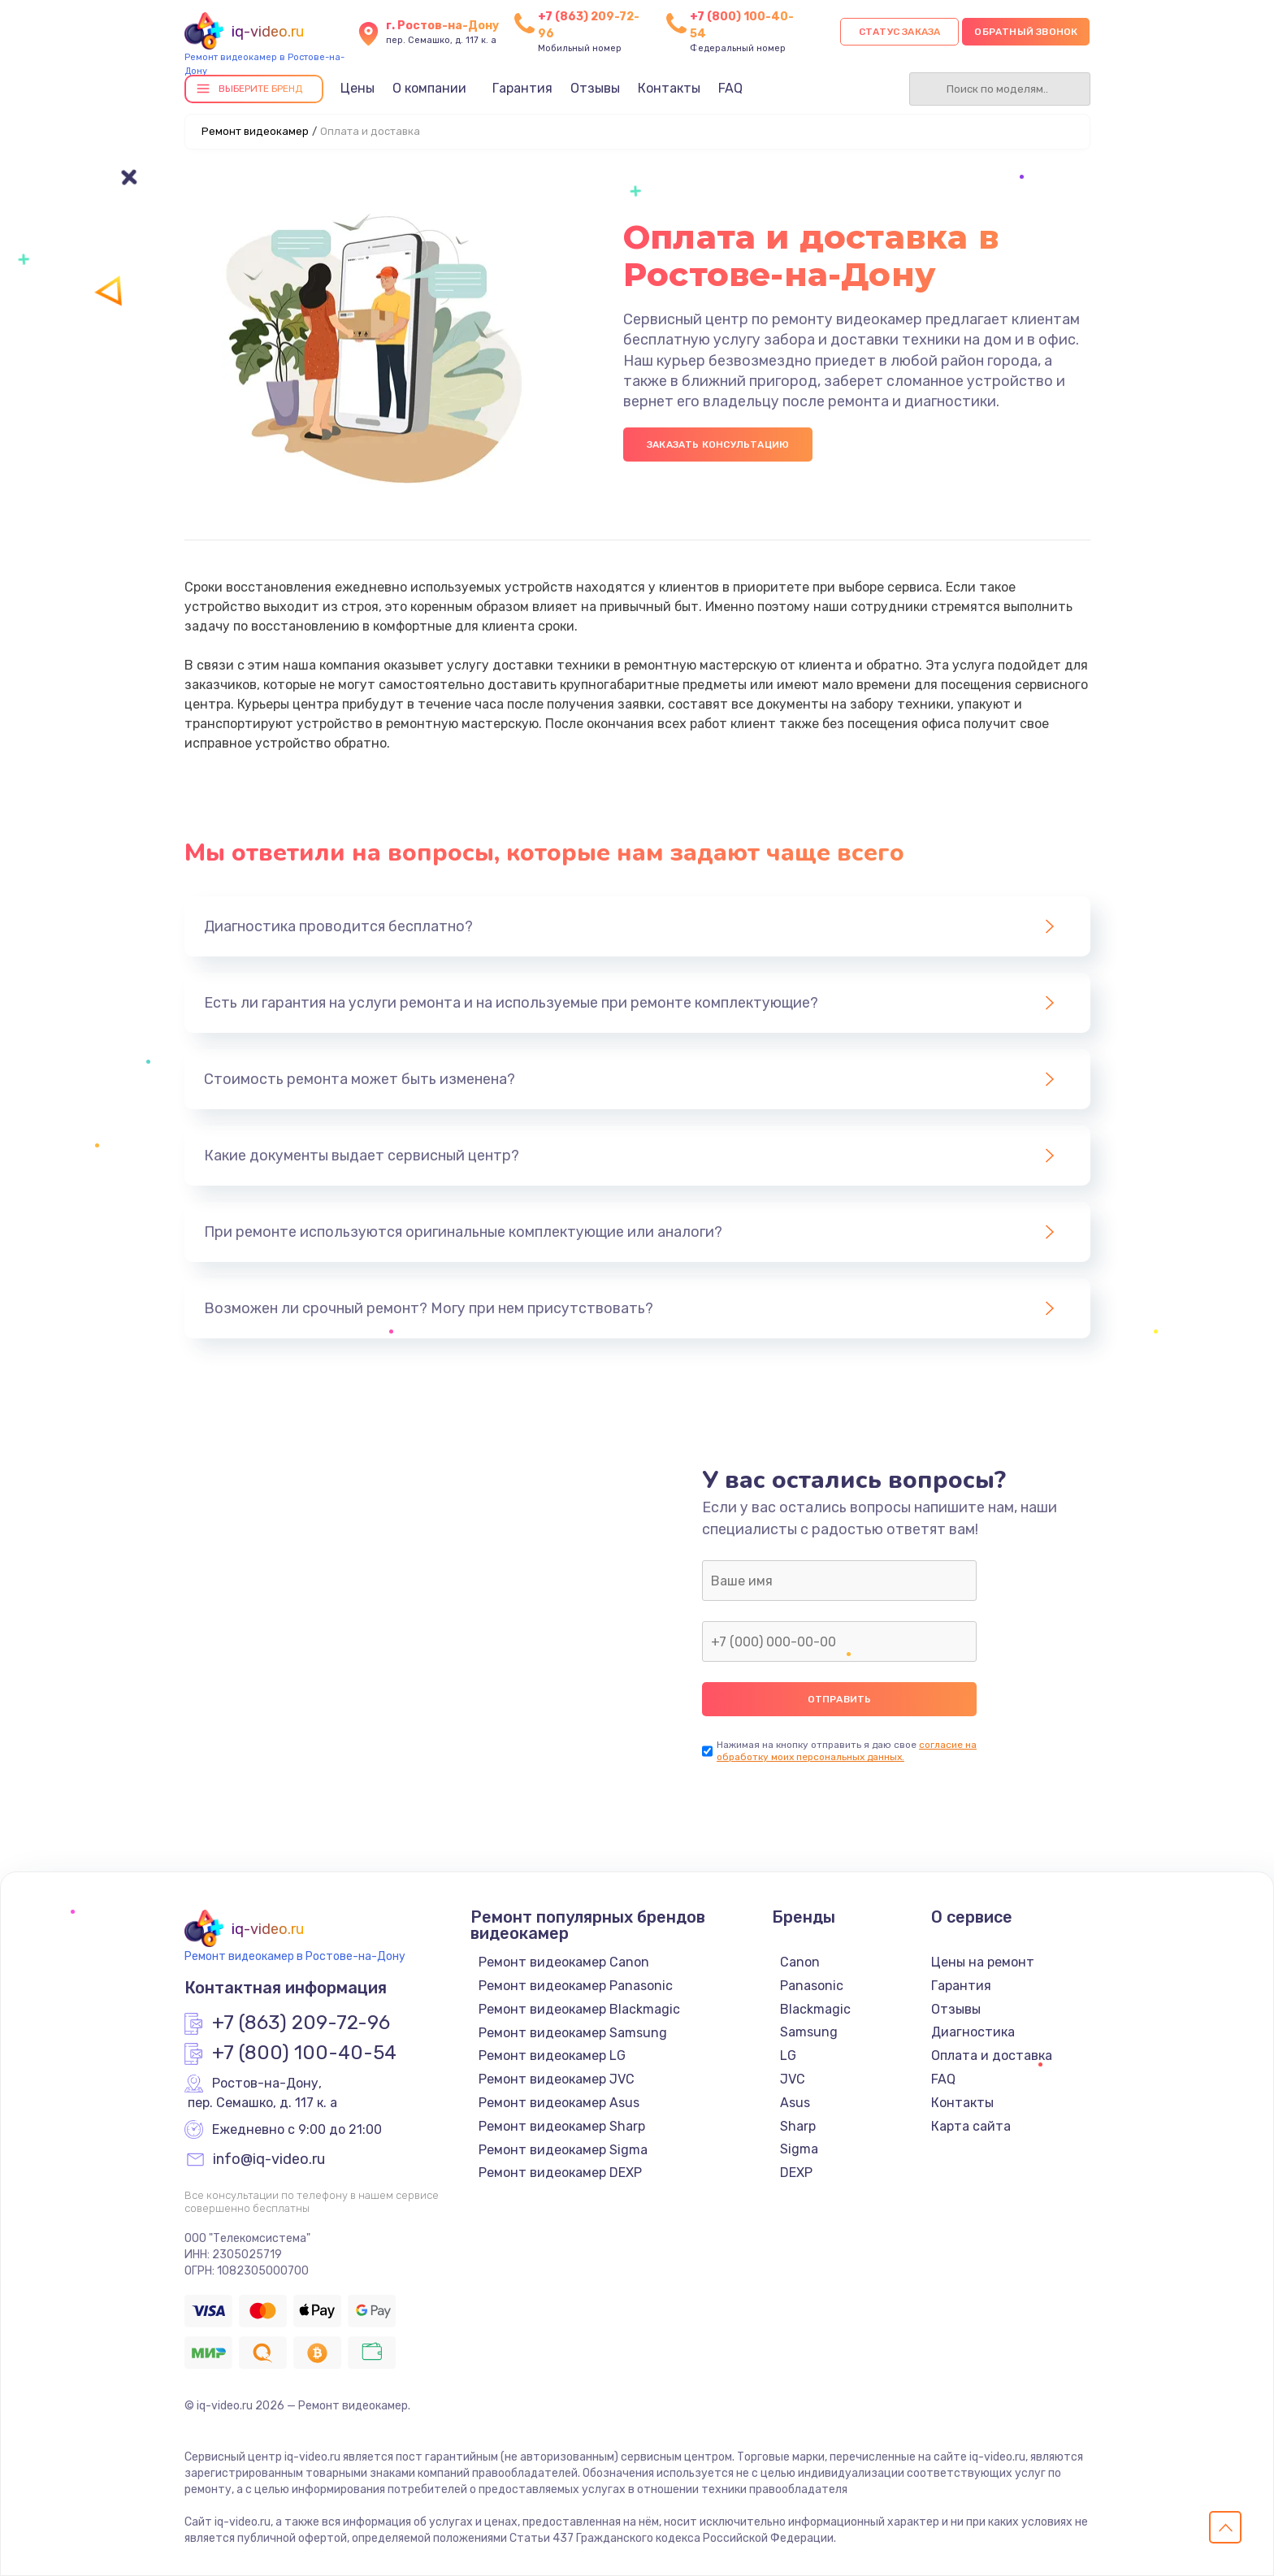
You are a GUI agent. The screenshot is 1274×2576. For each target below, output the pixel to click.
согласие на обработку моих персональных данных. (847, 1751)
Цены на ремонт (982, 1962)
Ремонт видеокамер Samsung (573, 2032)
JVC (792, 2079)
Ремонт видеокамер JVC (557, 2079)
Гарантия (522, 88)
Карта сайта (971, 2126)
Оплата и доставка (991, 2055)
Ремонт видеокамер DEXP (560, 2172)
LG (788, 2055)
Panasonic (811, 1985)
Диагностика (973, 2032)
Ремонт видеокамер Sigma (563, 2150)
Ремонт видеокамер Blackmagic (579, 2009)
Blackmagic (815, 2009)
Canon (800, 1962)
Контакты (669, 88)
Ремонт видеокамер (255, 131)
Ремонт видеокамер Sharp (562, 2126)
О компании (429, 88)
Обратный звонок (1025, 31)
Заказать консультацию (718, 444)
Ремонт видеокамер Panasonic (576, 1985)
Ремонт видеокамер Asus (559, 2102)
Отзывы (595, 88)
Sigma (799, 2149)
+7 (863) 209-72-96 (301, 2023)
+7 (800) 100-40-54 (304, 2053)
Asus (795, 2102)
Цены (357, 88)
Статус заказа (900, 31)
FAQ (730, 88)
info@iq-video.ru (269, 2160)
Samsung (809, 2032)
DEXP (796, 2172)
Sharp (798, 2126)
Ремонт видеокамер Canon (564, 1962)
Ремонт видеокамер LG (552, 2055)
